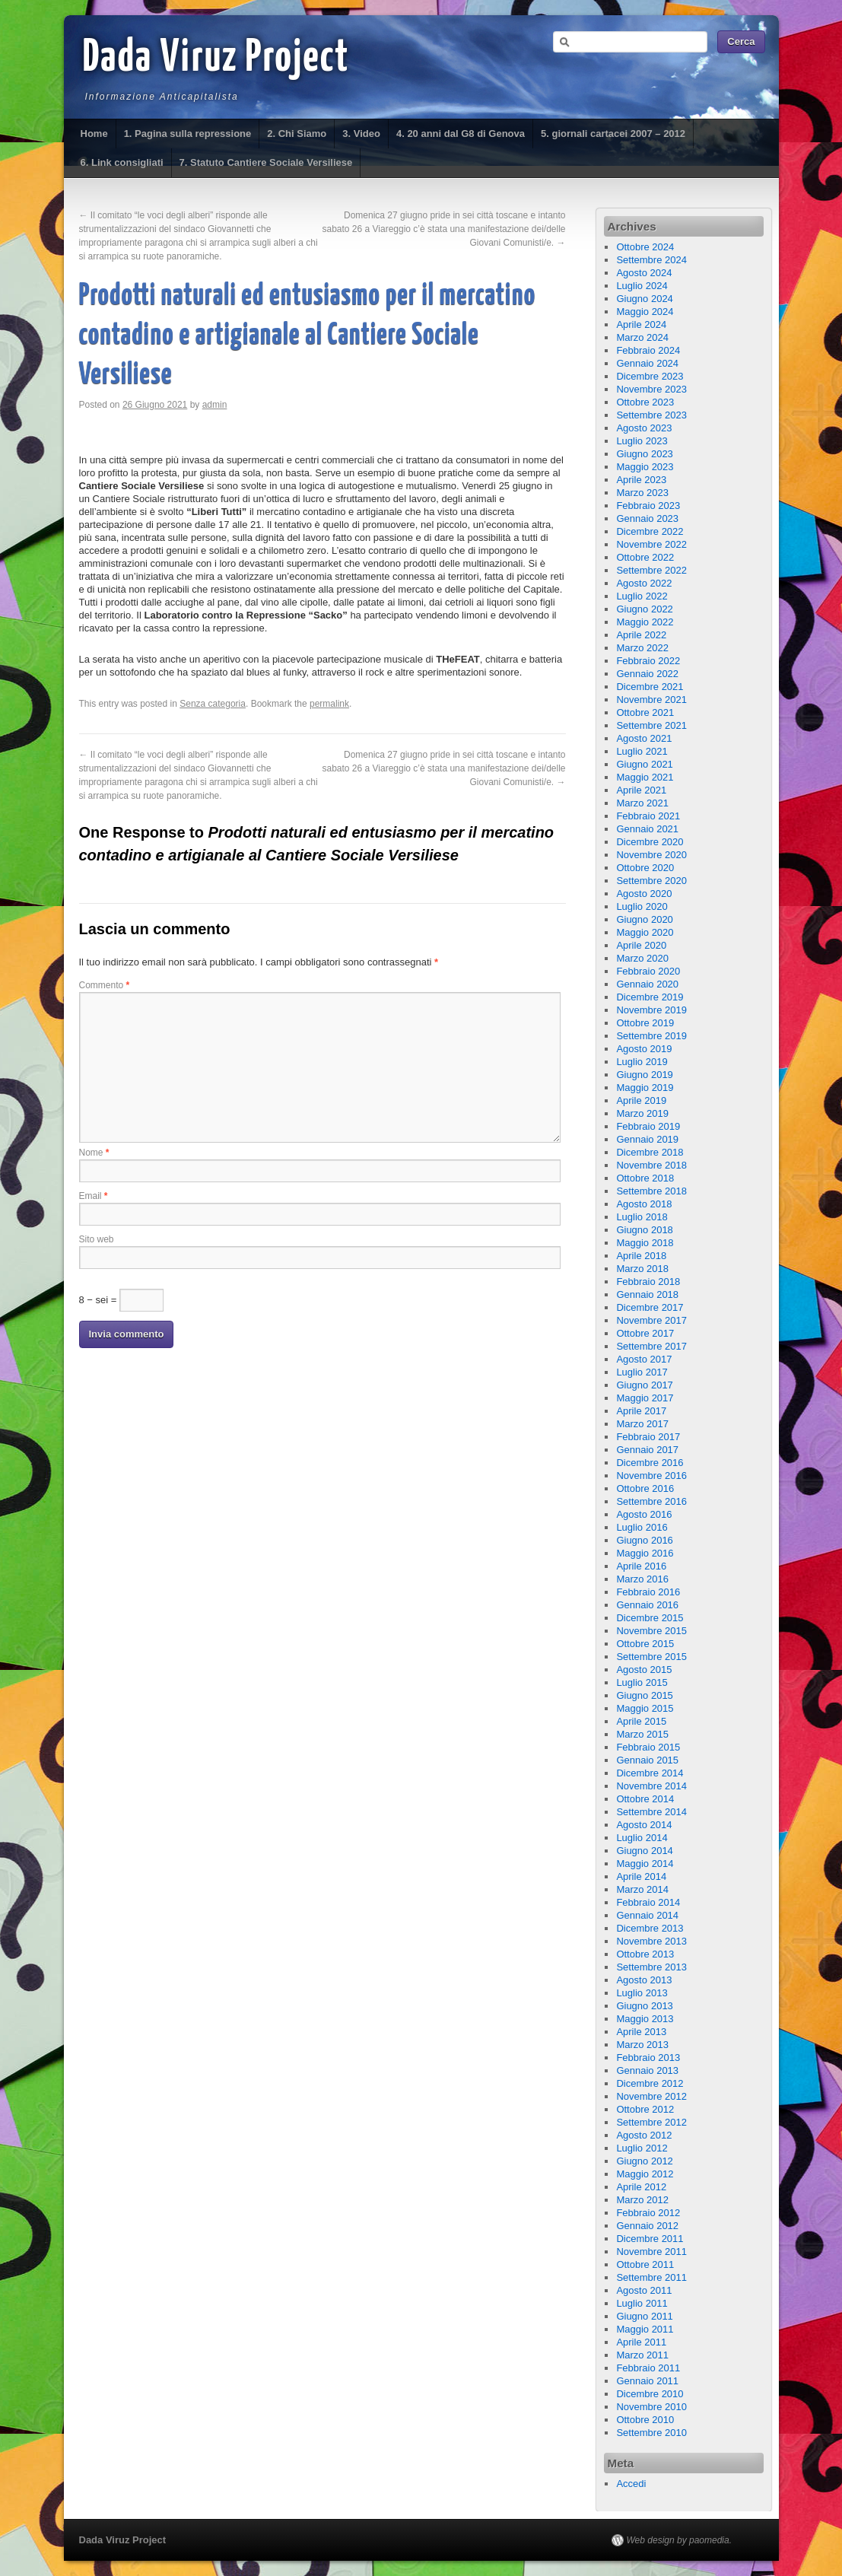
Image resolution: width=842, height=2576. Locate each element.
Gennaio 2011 (647, 2381)
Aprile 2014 (641, 1876)
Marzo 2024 (642, 337)
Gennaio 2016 (647, 1605)
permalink (329, 703)
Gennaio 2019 (647, 1139)
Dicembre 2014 (649, 1773)
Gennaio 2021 (647, 829)
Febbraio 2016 (648, 1592)
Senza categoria (213, 703)
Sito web (96, 1239)
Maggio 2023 (644, 466)
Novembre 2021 (651, 699)
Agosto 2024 (644, 272)
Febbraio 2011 (648, 2368)
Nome (94, 1152)
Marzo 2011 (642, 2355)
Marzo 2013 (642, 2044)
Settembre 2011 (651, 2277)
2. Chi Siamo (296, 133)
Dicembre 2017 (649, 1307)
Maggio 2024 (644, 311)
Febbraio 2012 (648, 2212)
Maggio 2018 (644, 1242)
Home (94, 133)
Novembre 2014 (651, 1786)
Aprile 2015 (641, 1721)
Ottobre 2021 (645, 712)
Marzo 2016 (642, 1579)
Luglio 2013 (641, 1993)
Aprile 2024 (641, 324)
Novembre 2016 (651, 1475)
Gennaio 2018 (647, 1294)
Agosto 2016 (644, 1514)
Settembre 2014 (651, 1812)
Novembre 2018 (651, 1165)
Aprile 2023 (641, 479)
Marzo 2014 (642, 1889)
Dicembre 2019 (649, 997)
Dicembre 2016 (649, 1462)
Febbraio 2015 (648, 1747)
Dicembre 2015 (649, 1618)
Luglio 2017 (641, 1372)
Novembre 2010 (651, 2406)
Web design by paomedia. (679, 2540)
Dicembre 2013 (649, 1928)
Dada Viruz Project (216, 58)
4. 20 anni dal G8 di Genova (460, 133)
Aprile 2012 (641, 2187)
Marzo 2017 (642, 1424)
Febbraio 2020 (648, 971)
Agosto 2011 (644, 2290)
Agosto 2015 (644, 1669)
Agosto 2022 (644, 583)
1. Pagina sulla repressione (188, 133)
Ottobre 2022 (645, 557)
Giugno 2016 (644, 1540)
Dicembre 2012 (649, 2083)
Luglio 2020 (641, 906)
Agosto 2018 (644, 1204)
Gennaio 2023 (647, 518)
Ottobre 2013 (645, 1954)
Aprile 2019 (641, 1100)
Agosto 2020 (644, 893)
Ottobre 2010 (645, 2419)
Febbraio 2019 (648, 1126)
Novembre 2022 (651, 544)
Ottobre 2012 (645, 2109)
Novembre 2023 (651, 389)
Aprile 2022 (641, 635)
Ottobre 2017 (645, 1333)
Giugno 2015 (644, 1695)
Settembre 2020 (651, 880)
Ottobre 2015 (645, 1643)
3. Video (361, 133)
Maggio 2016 (644, 1553)
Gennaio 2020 (647, 984)
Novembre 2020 (651, 854)
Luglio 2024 (641, 285)
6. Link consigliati (122, 162)
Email (93, 1196)
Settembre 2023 (651, 415)
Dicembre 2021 (649, 686)
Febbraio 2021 (648, 816)
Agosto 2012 (644, 2135)
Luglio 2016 (641, 1527)
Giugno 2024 (644, 298)
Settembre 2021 (651, 725)
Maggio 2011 (644, 2329)
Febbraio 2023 (648, 505)
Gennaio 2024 (647, 363)
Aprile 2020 (641, 945)
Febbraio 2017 (648, 1436)
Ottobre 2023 (645, 402)
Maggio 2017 (644, 1398)
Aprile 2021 (641, 790)
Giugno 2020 (644, 919)
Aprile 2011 (641, 2342)
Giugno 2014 (644, 1850)
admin (214, 404)
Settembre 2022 (651, 570)
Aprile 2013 (641, 2031)
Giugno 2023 (644, 454)
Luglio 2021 (641, 751)
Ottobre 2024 (645, 247)
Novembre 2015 (651, 1630)
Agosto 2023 (644, 428)
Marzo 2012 (642, 2200)
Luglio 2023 (641, 441)
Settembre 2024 (651, 260)
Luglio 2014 (641, 1837)
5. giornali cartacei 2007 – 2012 (613, 133)
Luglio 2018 (641, 1217)
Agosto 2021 (644, 738)
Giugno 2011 (644, 2316)
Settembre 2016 (651, 1501)
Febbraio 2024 (648, 350)
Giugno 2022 (644, 609)
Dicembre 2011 (649, 2238)
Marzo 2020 (642, 958)
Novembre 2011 (651, 2251)
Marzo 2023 (642, 492)
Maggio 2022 (644, 622)
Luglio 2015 (641, 1682)
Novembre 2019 (651, 1010)
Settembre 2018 (651, 1191)
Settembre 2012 (651, 2122)
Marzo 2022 (642, 648)
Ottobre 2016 (645, 1488)
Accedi (631, 2483)
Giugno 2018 (644, 1230)
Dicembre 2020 (649, 842)
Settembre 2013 (651, 1967)
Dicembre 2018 (649, 1152)
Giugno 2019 (644, 1074)
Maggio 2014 (644, 1863)
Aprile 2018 (641, 1255)
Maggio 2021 (644, 777)
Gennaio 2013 (647, 2070)
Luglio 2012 (641, 2148)
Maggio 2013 (644, 2018)
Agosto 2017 (644, 1359)
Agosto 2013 (644, 1980)
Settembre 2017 (651, 1346)
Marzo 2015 (642, 1734)
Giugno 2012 (644, 2161)
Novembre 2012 (651, 2096)
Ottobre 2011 (645, 2264)
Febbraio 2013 (648, 2057)
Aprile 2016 (641, 1566)
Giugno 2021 (644, 764)
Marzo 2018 (642, 1268)
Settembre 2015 (651, 1656)
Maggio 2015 (644, 1708)
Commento (104, 985)
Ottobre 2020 (645, 867)
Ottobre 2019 (645, 1023)
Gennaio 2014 (647, 1915)
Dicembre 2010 (649, 2393)
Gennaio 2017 (647, 1449)
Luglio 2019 (641, 1061)
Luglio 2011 (641, 2303)
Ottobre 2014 (645, 1799)
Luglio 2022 (641, 596)
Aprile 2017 (641, 1411)
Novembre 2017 (651, 1320)
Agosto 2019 (644, 1048)
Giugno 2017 (644, 1385)
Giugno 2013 (644, 2006)
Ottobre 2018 (645, 1178)
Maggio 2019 (644, 1087)
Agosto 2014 (644, 1824)
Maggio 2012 (644, 2174)
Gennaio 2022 (647, 673)
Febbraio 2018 (648, 1281)
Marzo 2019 (642, 1113)
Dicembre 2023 (649, 376)
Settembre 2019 (651, 1036)
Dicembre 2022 (649, 531)
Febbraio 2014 (648, 1902)
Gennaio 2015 (647, 1760)
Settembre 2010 (651, 2432)
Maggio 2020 (644, 932)
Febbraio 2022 (648, 660)
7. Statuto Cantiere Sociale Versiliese (266, 162)
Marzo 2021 (642, 803)
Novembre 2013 (651, 1941)
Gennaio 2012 (647, 2225)
